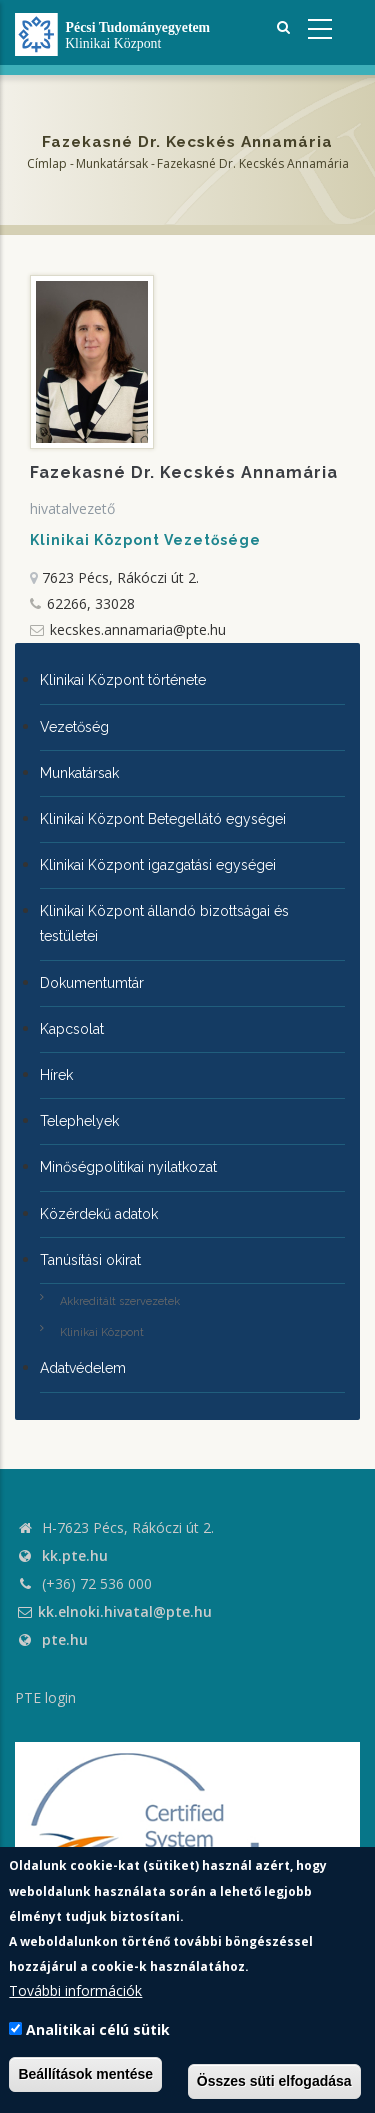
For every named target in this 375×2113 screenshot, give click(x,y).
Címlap (47, 163)
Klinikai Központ (102, 1332)
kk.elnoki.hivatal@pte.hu (113, 1611)
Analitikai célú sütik (98, 2029)
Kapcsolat (72, 1029)
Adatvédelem (83, 1368)
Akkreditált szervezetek (120, 1301)
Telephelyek (79, 1121)
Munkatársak (112, 163)
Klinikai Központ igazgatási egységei (158, 865)
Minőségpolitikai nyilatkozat (128, 1167)
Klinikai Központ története (123, 680)
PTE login (45, 1697)
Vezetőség (74, 727)
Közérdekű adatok (99, 1214)
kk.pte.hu (75, 1555)
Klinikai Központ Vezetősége (145, 540)
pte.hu (65, 1639)
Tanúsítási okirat (90, 1260)
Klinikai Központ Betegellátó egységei (163, 819)
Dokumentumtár (92, 983)
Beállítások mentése (85, 2074)
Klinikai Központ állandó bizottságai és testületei (164, 923)
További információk (75, 1990)
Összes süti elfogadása (274, 2081)
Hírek (56, 1075)
